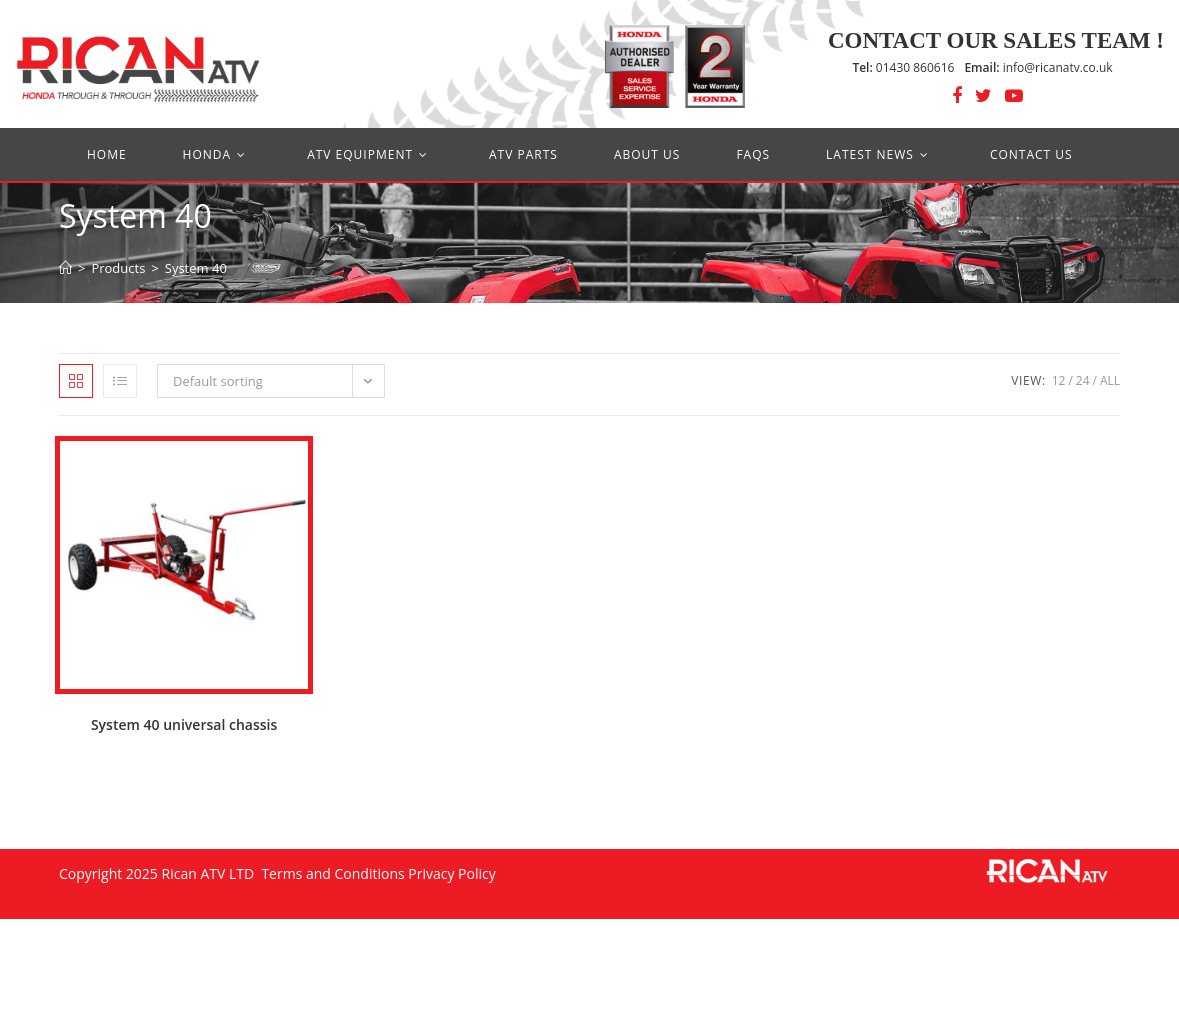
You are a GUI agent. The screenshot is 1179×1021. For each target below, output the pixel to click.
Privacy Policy (451, 873)
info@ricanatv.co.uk (1038, 67)
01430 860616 (903, 67)
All (1110, 380)
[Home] (65, 268)
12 (1059, 380)
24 (1083, 380)
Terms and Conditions (331, 873)
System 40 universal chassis (184, 724)
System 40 (196, 268)
